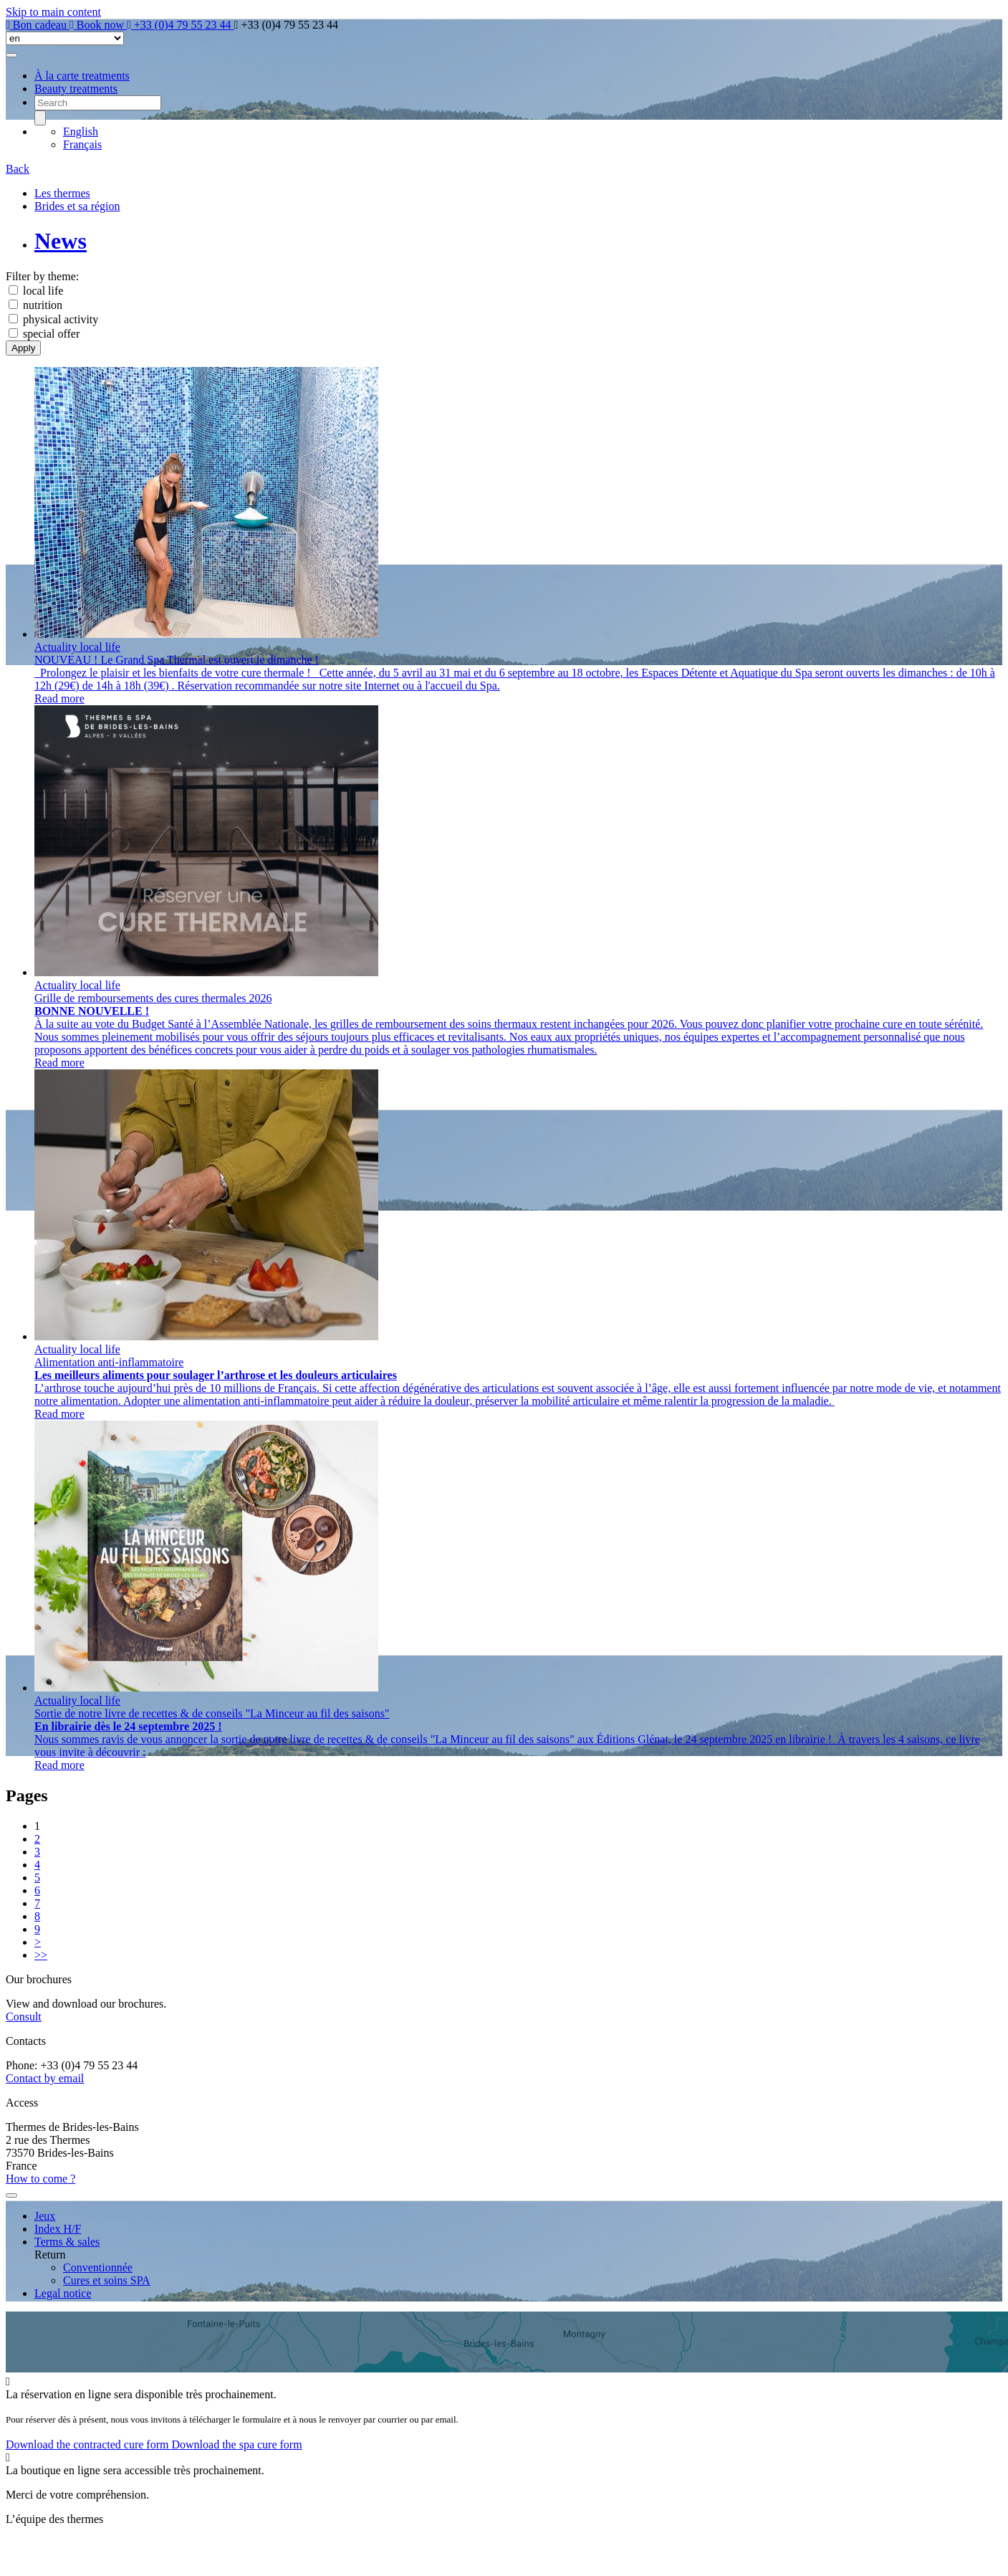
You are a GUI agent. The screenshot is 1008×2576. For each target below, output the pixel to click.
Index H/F (57, 2229)
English (80, 131)
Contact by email (45, 2078)
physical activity (60, 319)
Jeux (44, 2216)
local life (43, 291)
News (60, 241)
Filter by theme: (42, 276)
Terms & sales (67, 2242)
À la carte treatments (82, 76)
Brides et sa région (77, 206)
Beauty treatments (75, 88)
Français (82, 144)
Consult (24, 2016)
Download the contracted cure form (88, 2444)
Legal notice (63, 2293)
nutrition (42, 305)
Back (17, 169)
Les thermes (62, 193)
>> (40, 1955)
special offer (51, 334)
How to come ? (40, 2178)
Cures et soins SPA (106, 2280)
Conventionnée (98, 2267)
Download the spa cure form (236, 2444)
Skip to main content (53, 12)
